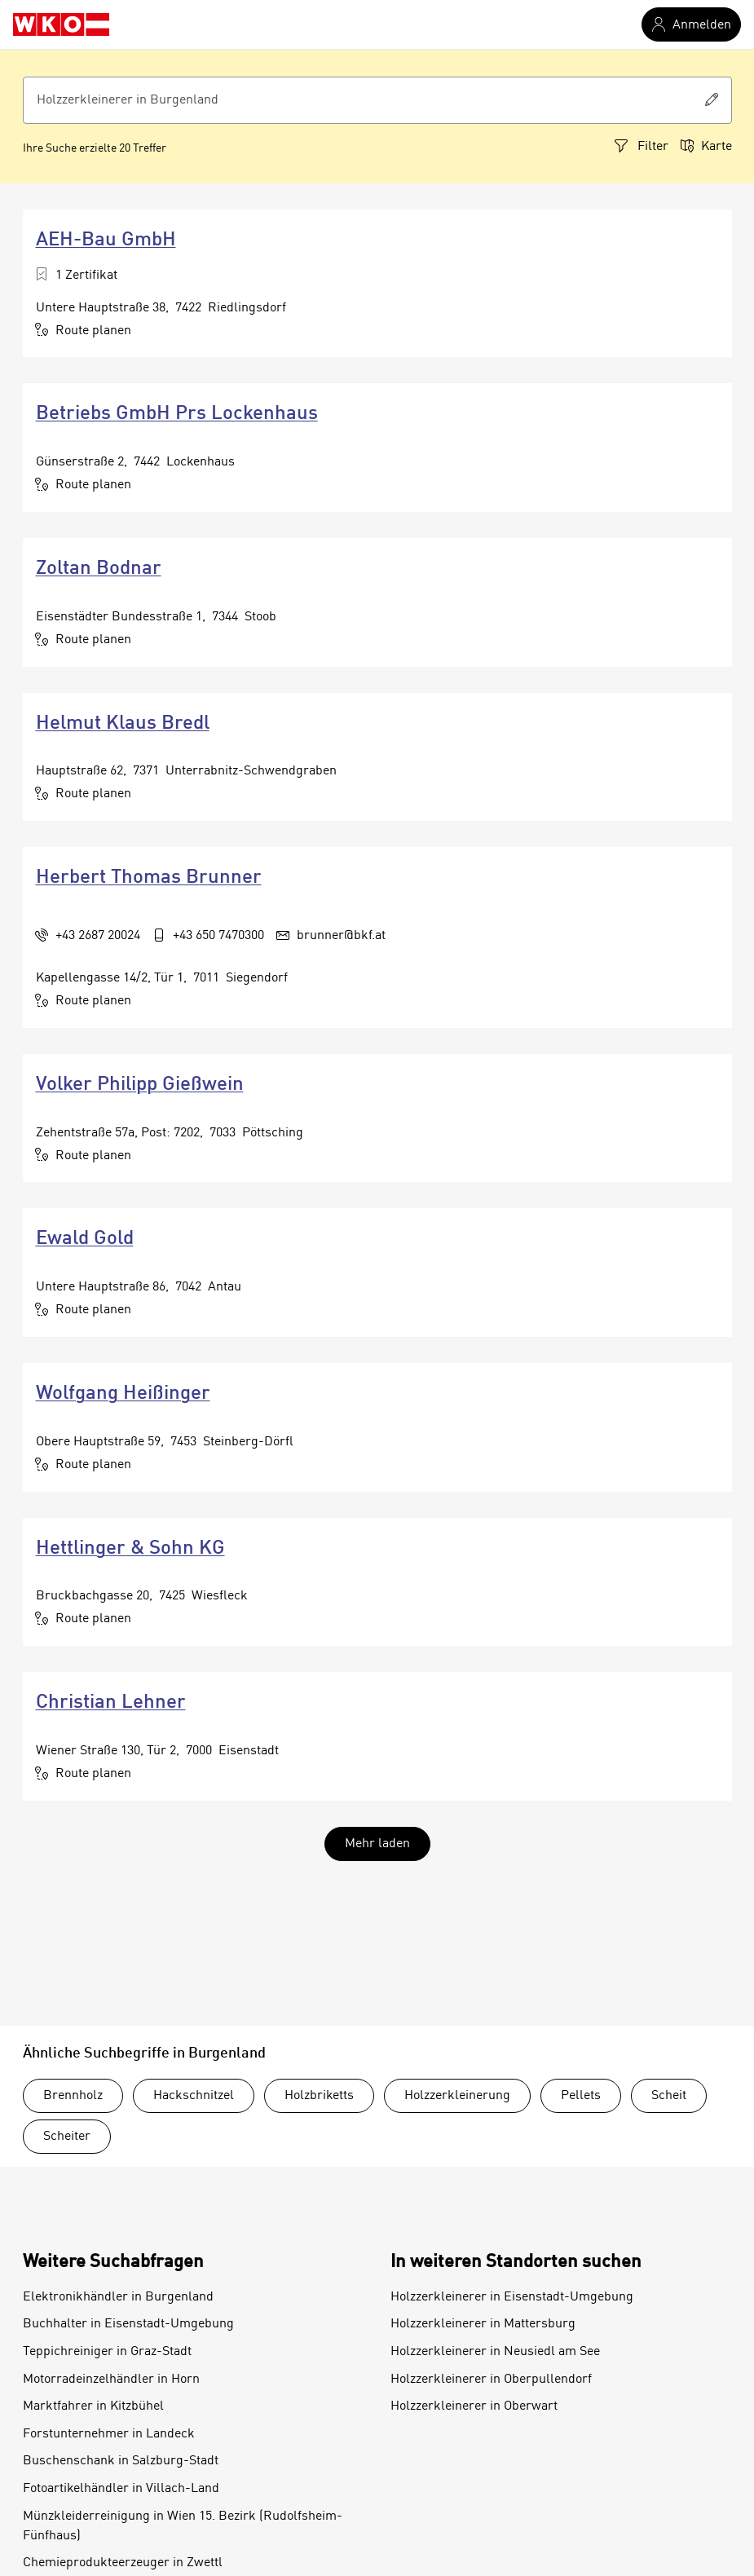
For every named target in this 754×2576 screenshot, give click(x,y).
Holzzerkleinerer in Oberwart (474, 2406)
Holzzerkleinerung (457, 2095)
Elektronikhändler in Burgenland (118, 2297)
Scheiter (66, 2136)
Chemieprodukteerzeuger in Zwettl (123, 2562)
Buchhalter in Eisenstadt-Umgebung (128, 2324)
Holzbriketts (319, 2095)
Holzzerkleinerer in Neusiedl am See (495, 2351)
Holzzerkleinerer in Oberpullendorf (491, 2379)
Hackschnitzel (193, 2095)
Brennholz (73, 2095)
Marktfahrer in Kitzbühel (93, 2406)
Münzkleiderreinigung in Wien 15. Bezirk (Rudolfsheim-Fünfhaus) (182, 2526)
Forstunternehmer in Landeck (109, 2434)
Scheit (668, 2095)
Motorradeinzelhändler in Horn (111, 2379)
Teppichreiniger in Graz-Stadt (107, 2351)
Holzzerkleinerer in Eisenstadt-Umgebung (511, 2297)
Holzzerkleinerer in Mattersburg (482, 2324)
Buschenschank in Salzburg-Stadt (120, 2461)
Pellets (581, 2095)
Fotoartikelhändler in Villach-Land (121, 2488)
